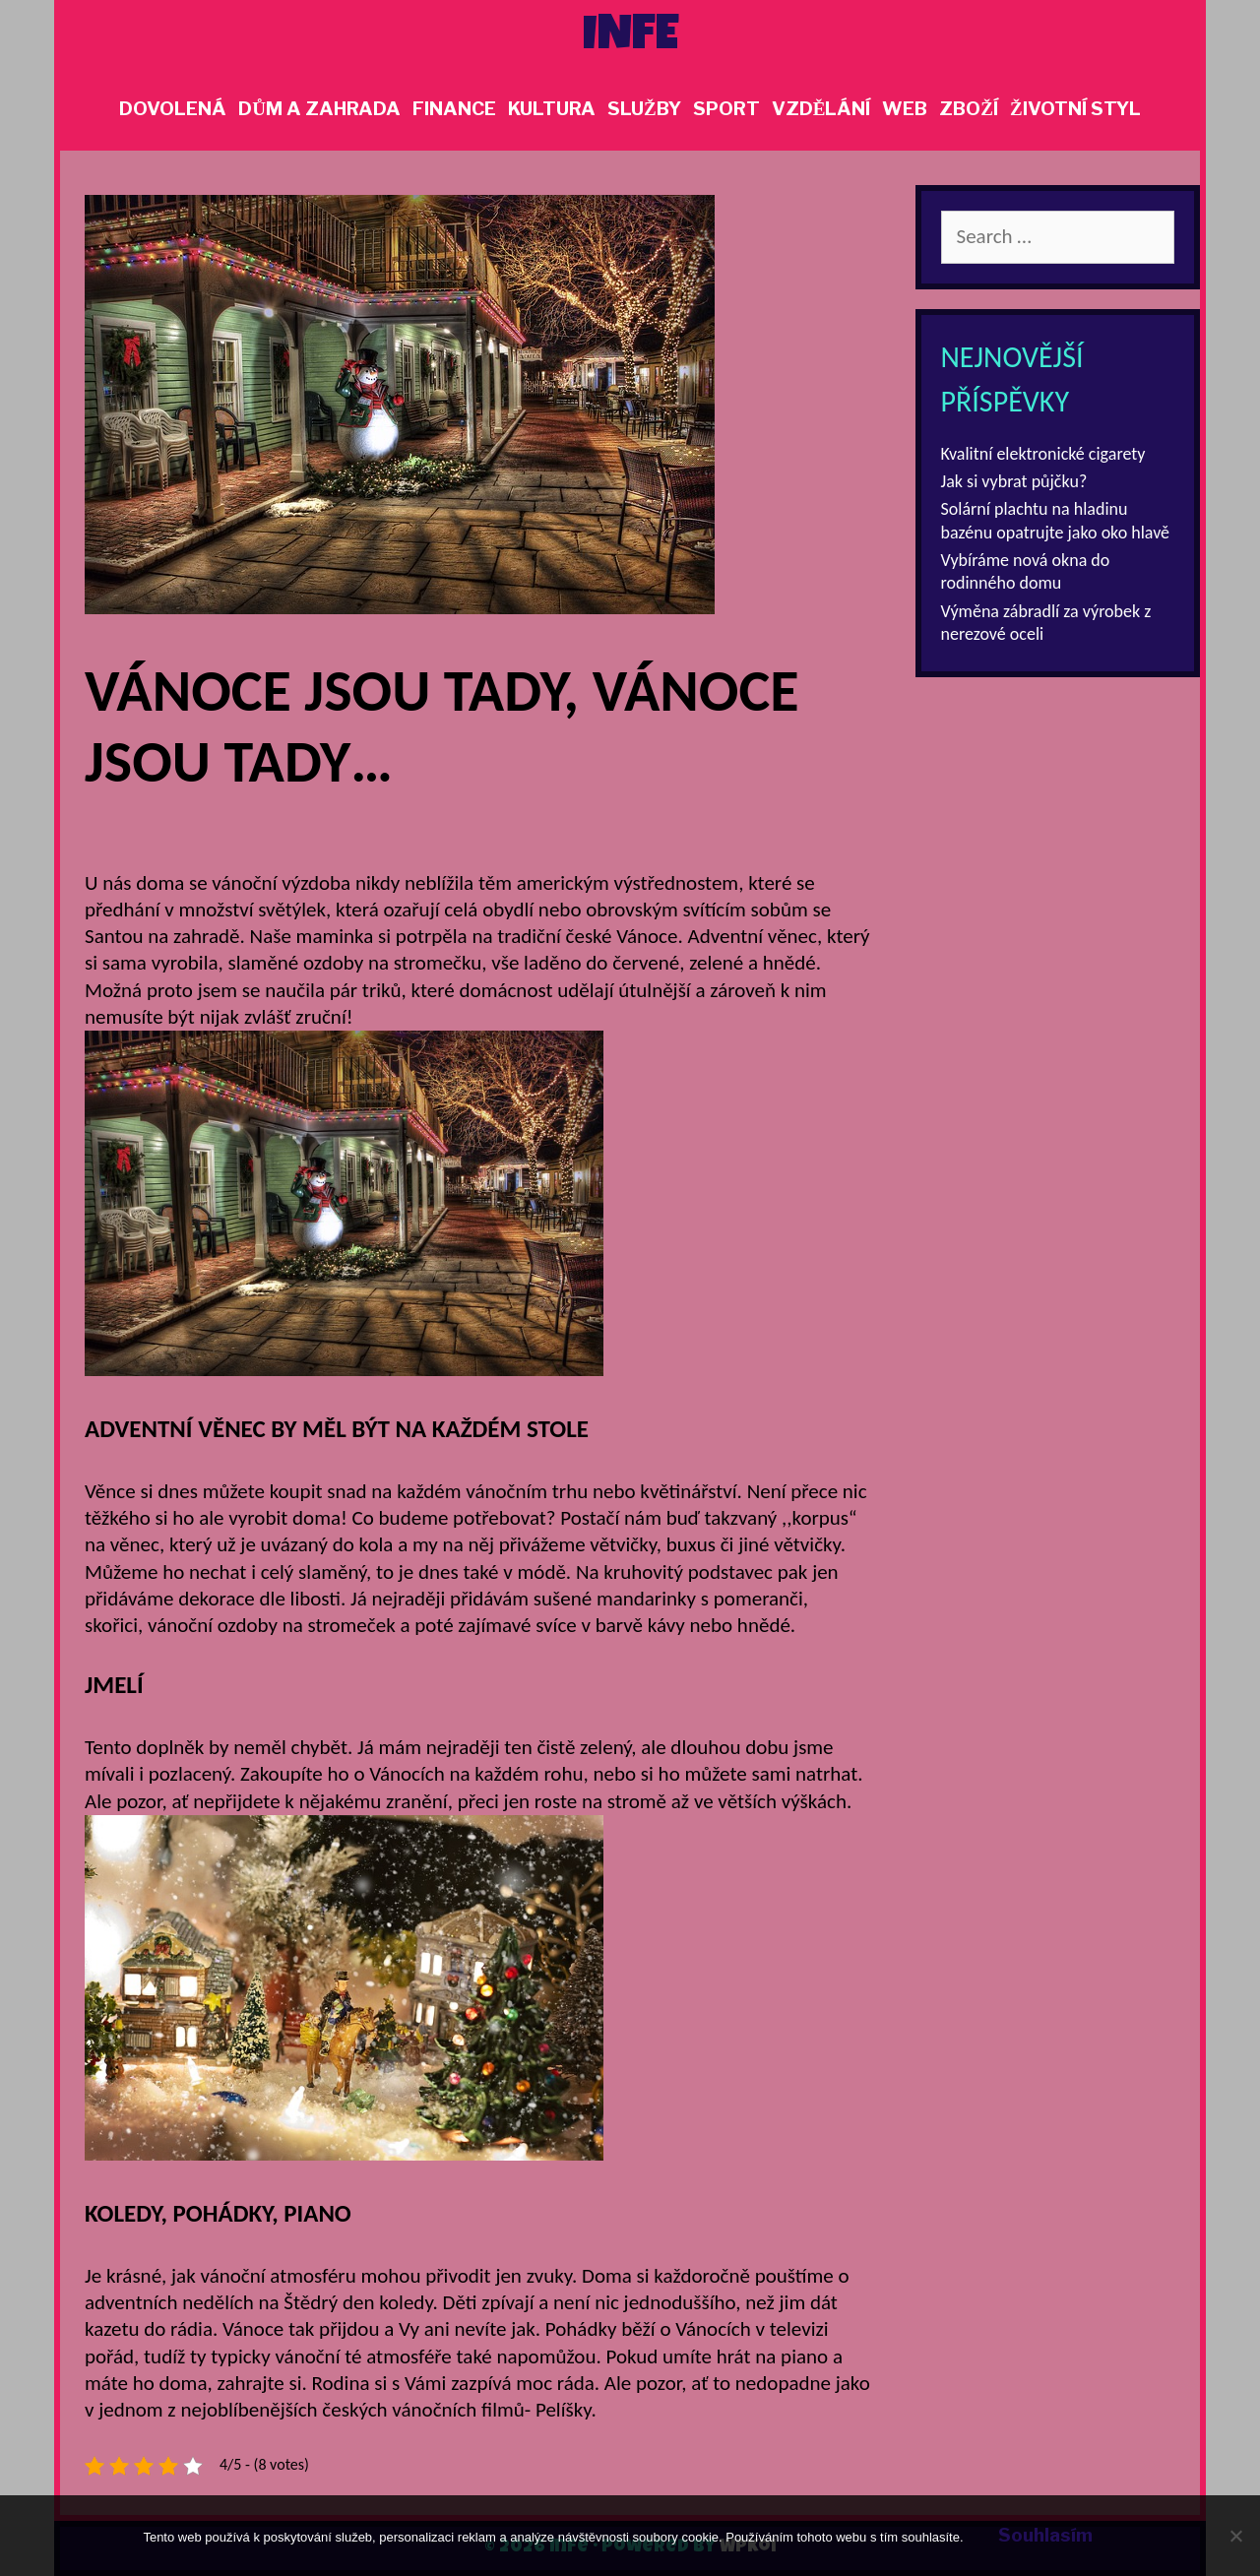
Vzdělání (821, 108)
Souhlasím (1045, 2535)
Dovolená (172, 108)
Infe (630, 38)
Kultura (552, 108)
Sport (726, 108)
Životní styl (1075, 108)
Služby (644, 108)
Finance (454, 108)
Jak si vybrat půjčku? (1014, 481)
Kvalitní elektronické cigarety (1043, 454)
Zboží (968, 108)
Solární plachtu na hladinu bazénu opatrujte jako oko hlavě (1055, 520)
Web (904, 108)
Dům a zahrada (319, 108)
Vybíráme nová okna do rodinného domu (1025, 571)
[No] (1235, 2535)
